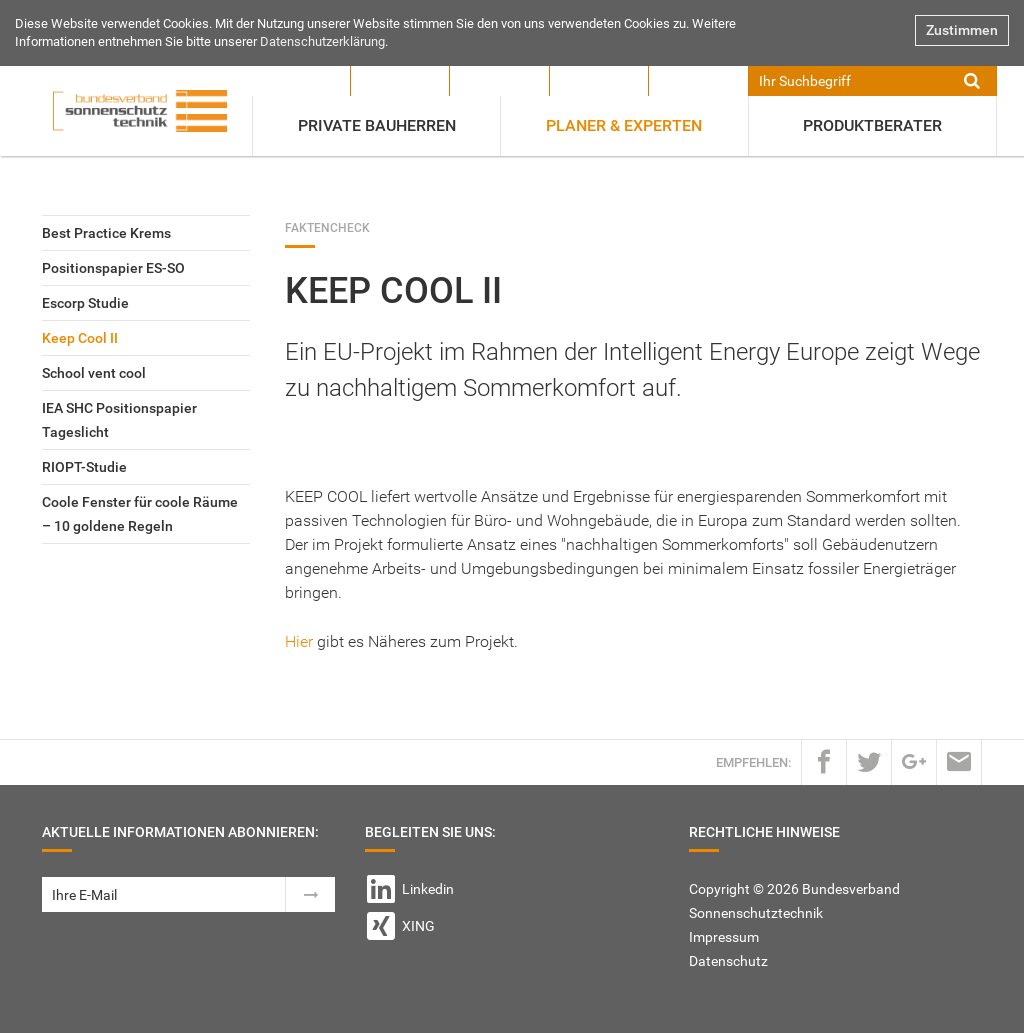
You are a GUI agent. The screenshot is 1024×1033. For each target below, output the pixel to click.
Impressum (724, 937)
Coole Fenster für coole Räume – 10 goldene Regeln (140, 514)
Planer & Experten (624, 125)
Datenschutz (728, 961)
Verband (301, 81)
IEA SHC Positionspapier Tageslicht (119, 420)
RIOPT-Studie (84, 467)
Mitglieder (499, 81)
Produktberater (872, 125)
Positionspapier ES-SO (113, 268)
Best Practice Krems (106, 233)
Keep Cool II (80, 338)
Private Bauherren (377, 125)
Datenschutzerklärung (322, 41)
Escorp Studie (85, 303)
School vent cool (94, 373)
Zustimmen (962, 30)
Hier (299, 641)
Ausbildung (599, 81)
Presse (400, 81)
